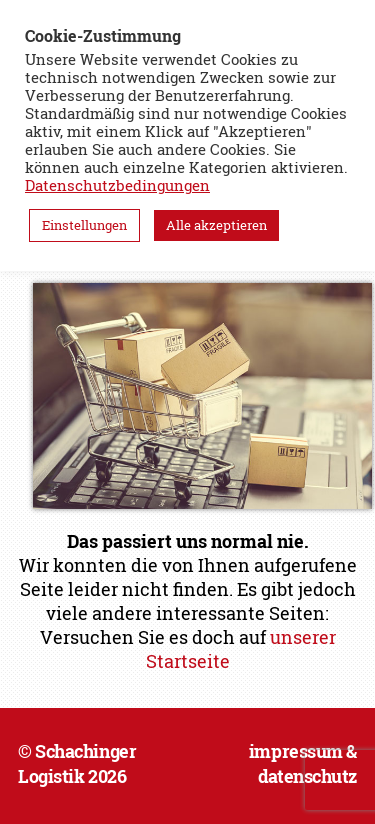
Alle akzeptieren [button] (216, 225)
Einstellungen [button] (84, 225)
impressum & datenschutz (303, 763)
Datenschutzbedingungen (117, 185)
